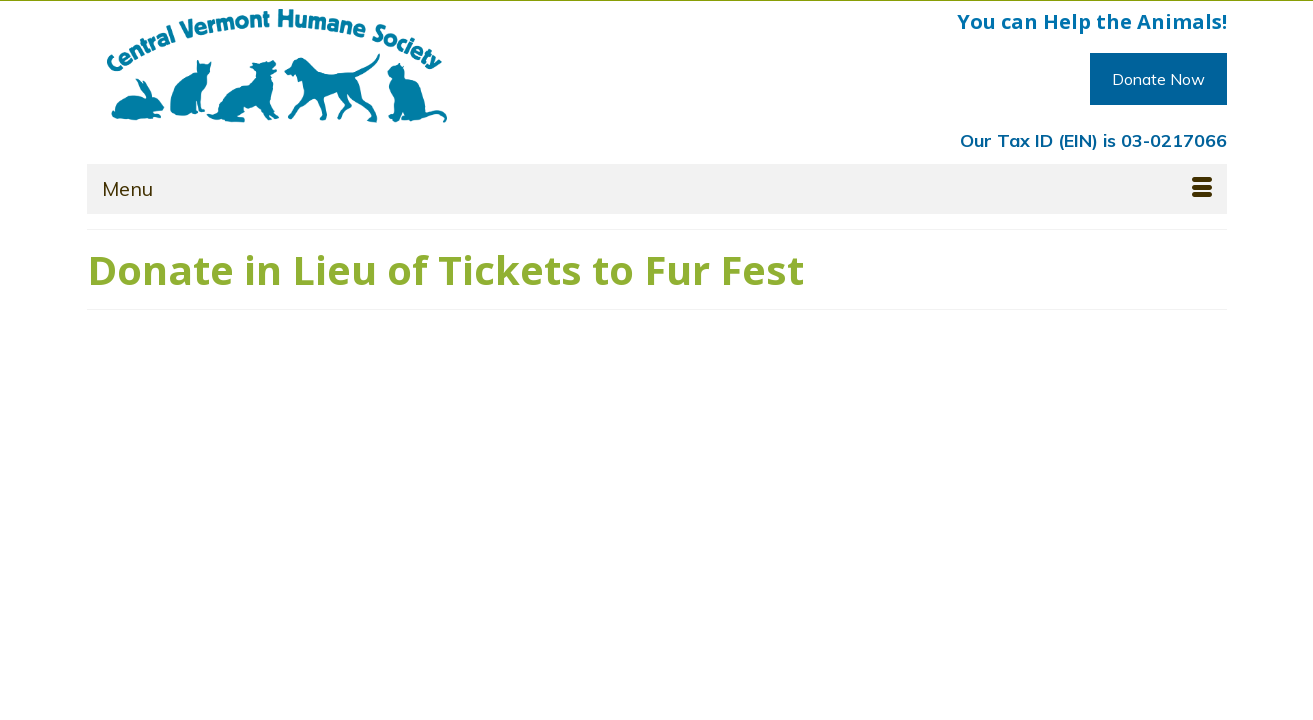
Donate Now (1158, 79)
